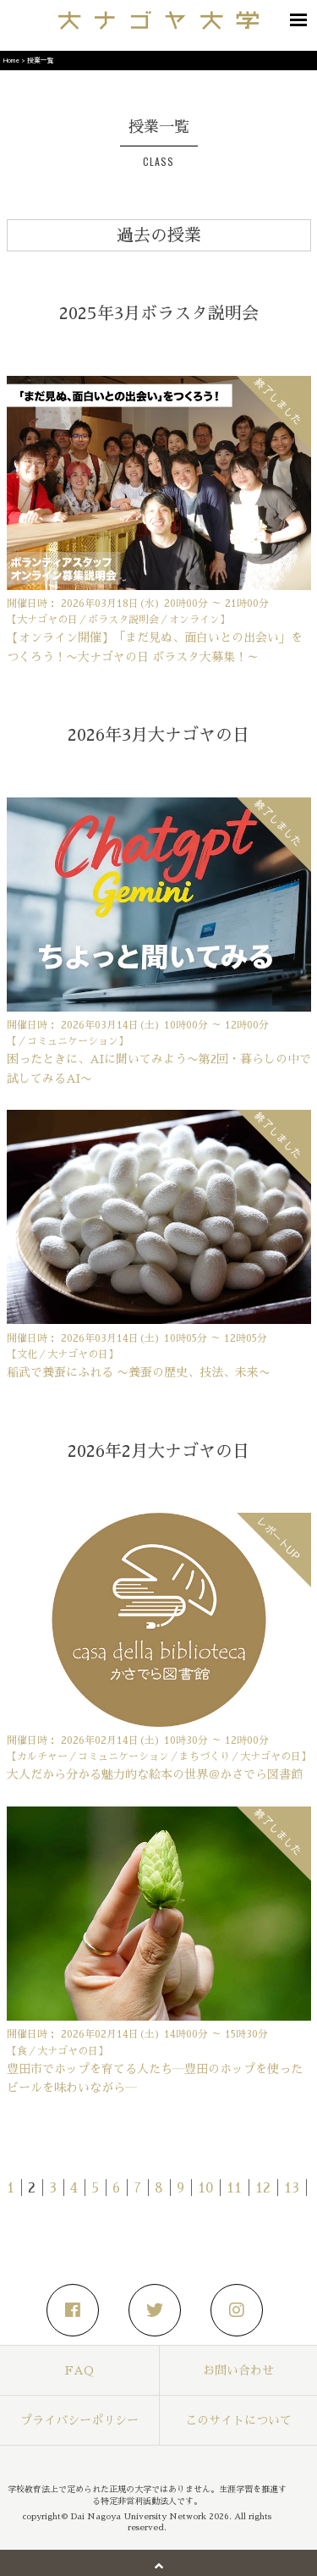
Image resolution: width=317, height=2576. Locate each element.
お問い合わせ (238, 2370)
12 (263, 2188)
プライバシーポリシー (79, 2420)
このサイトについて (238, 2420)
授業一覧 (40, 59)
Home (11, 59)
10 (205, 2188)
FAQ (79, 2370)
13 (291, 2188)
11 (234, 2188)
